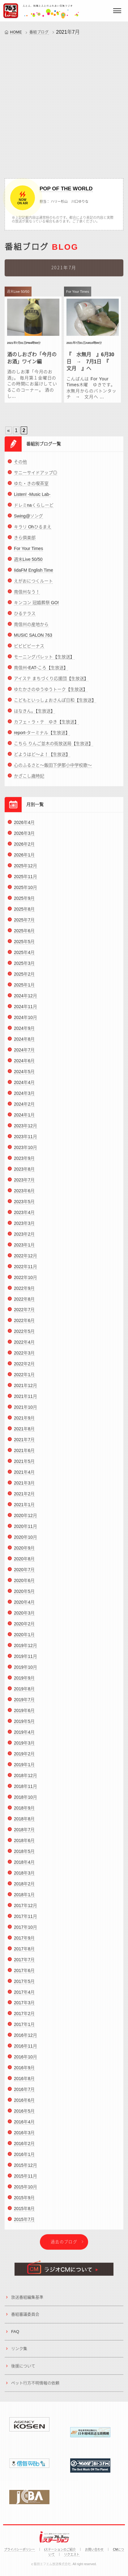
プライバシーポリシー (19, 2549)
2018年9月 (24, 1813)
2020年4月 (24, 1607)
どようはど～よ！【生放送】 (42, 759)
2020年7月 (24, 1574)
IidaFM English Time (33, 575)
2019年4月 (24, 1737)
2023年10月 (25, 1152)
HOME (16, 32)
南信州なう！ (27, 597)
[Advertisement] (64, 105)
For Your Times (28, 553)
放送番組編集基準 (27, 2302)
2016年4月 (24, 2127)
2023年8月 (24, 1174)
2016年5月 (24, 2116)
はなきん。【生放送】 (34, 716)
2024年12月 (25, 1001)
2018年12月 (25, 1780)
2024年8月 (24, 1044)
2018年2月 (24, 1888)
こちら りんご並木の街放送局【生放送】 (53, 748)
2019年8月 (24, 1694)
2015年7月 (24, 2224)
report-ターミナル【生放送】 (42, 737)
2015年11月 (25, 2181)
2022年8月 (24, 1304)
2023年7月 (24, 1184)
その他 (20, 467)
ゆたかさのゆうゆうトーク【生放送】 (50, 694)
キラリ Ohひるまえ (32, 532)
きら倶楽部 (25, 542)
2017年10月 (25, 1932)
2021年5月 (24, 1466)
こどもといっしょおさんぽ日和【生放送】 (55, 705)
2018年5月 (24, 1856)
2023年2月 (24, 1239)
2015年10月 (25, 2192)
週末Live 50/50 (28, 564)
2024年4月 (24, 1087)
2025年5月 (24, 946)
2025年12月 (25, 871)
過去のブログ (64, 2247)
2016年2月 (24, 2148)
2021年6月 (24, 1455)
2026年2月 (24, 849)
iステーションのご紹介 (60, 2549)
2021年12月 (25, 1390)
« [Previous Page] (8, 430)
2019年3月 (24, 1748)
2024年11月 (25, 1011)
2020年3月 (24, 1618)
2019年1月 (24, 1769)
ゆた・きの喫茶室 (31, 488)
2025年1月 (24, 990)
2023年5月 (24, 1206)
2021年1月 (24, 1509)
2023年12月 (25, 1130)
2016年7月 (24, 2094)
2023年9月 (24, 1163)
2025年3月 (24, 968)
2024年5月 (24, 1076)
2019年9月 (24, 1683)
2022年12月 (25, 1260)
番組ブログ (39, 32)
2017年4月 (24, 1997)
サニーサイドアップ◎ (35, 477)
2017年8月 (24, 1953)
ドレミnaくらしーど (33, 510)
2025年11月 (25, 881)
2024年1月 (24, 1119)
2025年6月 (24, 936)
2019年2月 (24, 1758)
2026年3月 (24, 838)
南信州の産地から (31, 629)
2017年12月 (25, 1910)
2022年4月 (24, 1347)
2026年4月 (24, 827)
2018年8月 (24, 1823)
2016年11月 (25, 2051)
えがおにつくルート (33, 586)
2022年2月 (24, 1369)
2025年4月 (24, 957)
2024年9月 (24, 1033)
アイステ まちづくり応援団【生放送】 (51, 683)
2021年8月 (24, 1434)
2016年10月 (25, 2062)
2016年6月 (24, 2105)
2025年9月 (24, 903)
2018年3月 (24, 1878)
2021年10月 (25, 1412)
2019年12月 (25, 1650)
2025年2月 (24, 979)
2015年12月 (25, 2170)
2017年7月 (24, 1964)
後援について (23, 2371)
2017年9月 (24, 1943)
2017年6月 (24, 1975)
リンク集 (19, 2354)
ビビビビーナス (29, 651)
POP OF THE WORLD (66, 189)
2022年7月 (24, 1314)
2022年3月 (24, 1358)
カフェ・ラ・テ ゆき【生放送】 (46, 727)
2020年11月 (25, 1531)
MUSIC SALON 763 (33, 640)
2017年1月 (24, 2029)
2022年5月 (24, 1336)
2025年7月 (24, 925)
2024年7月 (24, 1054)
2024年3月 (24, 1098)
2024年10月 (25, 1022)
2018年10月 (25, 1802)
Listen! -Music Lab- (32, 499)
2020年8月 (24, 1564)
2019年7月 (24, 1704)
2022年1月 (24, 1379)
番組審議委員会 (25, 2319)
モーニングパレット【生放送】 (44, 662)
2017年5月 (24, 1986)
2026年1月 (24, 860)
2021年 (64, 32)
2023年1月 (24, 1249)
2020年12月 (25, 1520)
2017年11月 (25, 1921)
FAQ (15, 2336)
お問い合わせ (94, 2549)
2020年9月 (24, 1553)
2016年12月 (25, 2040)
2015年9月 (24, 2203)
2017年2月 (24, 2018)
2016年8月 (24, 2083)
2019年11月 (25, 1661)
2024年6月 (24, 1065)
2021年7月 (24, 1444)
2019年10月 (25, 1672)
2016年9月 (24, 2073)
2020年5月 (24, 1596)
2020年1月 (24, 1639)
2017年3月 (24, 2008)
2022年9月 (24, 1293)
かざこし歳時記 (29, 781)
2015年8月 (24, 2213)
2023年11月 (25, 1141)
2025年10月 (25, 892)
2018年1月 (24, 1899)
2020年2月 (24, 1629)
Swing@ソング (28, 521)
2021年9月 (24, 1423)
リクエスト (71, 2554)
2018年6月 (24, 1845)
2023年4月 (24, 1217)
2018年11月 (25, 1791)
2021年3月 (24, 1488)
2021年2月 (24, 1499)
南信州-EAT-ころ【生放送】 (41, 672)
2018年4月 (24, 1867)
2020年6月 (24, 1585)
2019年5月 (24, 1726)
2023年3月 (24, 1228)
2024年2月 (24, 1109)
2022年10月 (25, 1282)
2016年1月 (24, 2159)
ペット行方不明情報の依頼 (35, 2388)
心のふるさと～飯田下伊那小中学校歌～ (53, 770)
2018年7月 (24, 1834)
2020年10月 (25, 1542)
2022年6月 (24, 1325)
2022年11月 (25, 1271)
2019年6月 (24, 1715)
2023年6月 (24, 1195)
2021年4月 (24, 1477)
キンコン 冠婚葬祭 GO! (36, 607)
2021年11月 (25, 1401)
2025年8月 (24, 914)
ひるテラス (25, 618)
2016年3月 (24, 2138)
